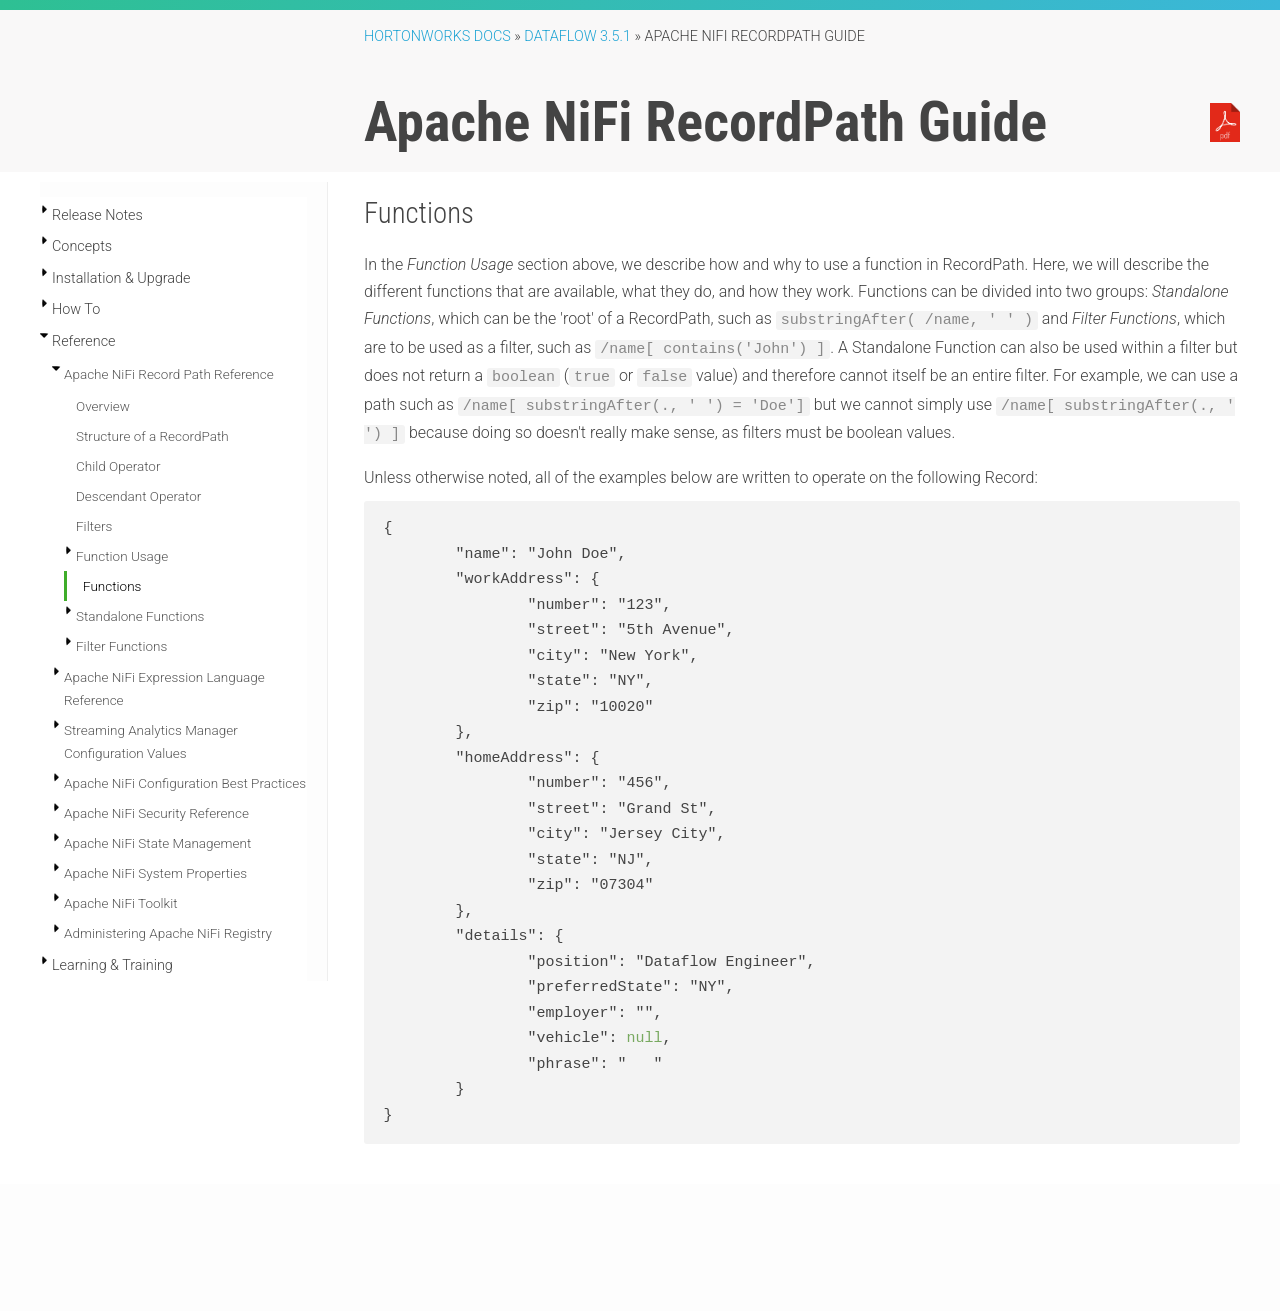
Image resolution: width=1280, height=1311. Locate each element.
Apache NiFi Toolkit (121, 903)
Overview (103, 406)
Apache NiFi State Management (157, 843)
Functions (112, 586)
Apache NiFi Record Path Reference (169, 374)
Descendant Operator (138, 496)
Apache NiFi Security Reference (156, 813)
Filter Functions (121, 646)
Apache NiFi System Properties (155, 873)
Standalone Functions (140, 616)
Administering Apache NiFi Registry (168, 933)
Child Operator (118, 466)
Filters (94, 526)
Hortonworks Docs (437, 36)
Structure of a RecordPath (152, 436)
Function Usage (122, 556)
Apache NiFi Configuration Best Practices (185, 783)
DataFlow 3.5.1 (577, 36)
